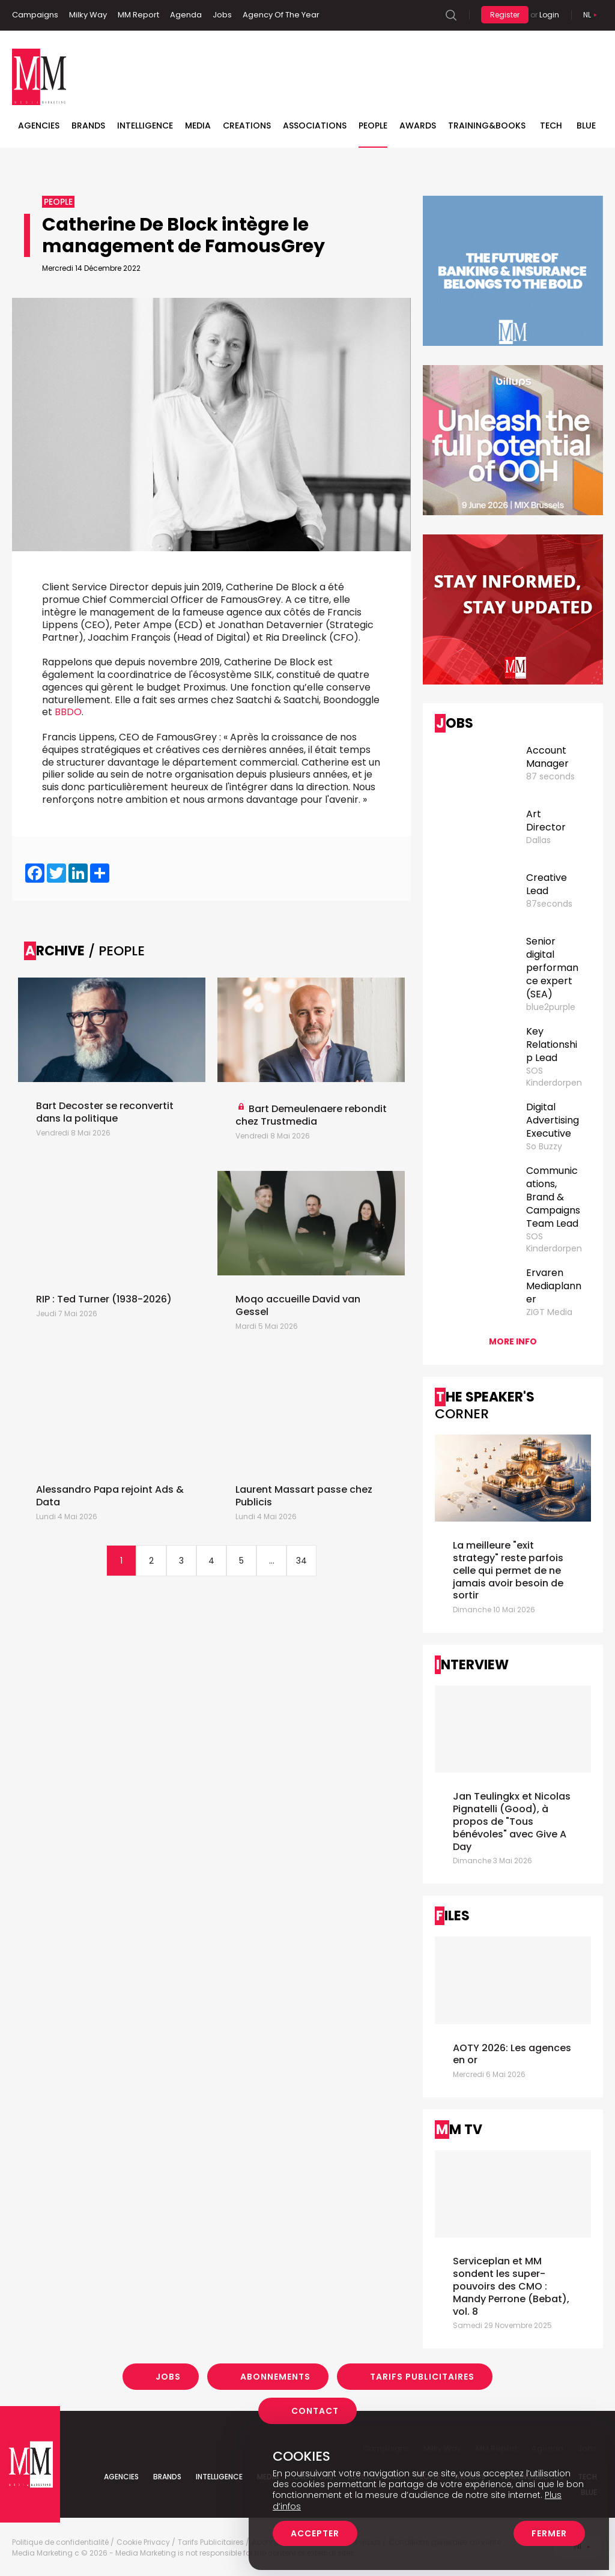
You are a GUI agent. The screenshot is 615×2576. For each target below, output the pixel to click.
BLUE (586, 125)
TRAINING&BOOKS (487, 125)
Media (198, 125)
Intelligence (145, 125)
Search (451, 15)
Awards (417, 125)
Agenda (186, 14)
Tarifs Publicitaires (422, 2377)
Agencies (38, 125)
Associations (315, 125)
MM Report (138, 14)
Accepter (315, 2533)
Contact (315, 2411)
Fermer (549, 2533)
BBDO (68, 712)
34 (301, 1561)
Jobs (222, 14)
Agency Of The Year (281, 14)
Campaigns (35, 14)
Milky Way (88, 14)
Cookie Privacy (143, 2542)
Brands (88, 125)
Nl (587, 15)
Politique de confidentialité (60, 2542)
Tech (551, 125)
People (373, 125)
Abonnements (275, 2377)
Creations (247, 125)
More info (513, 1341)
